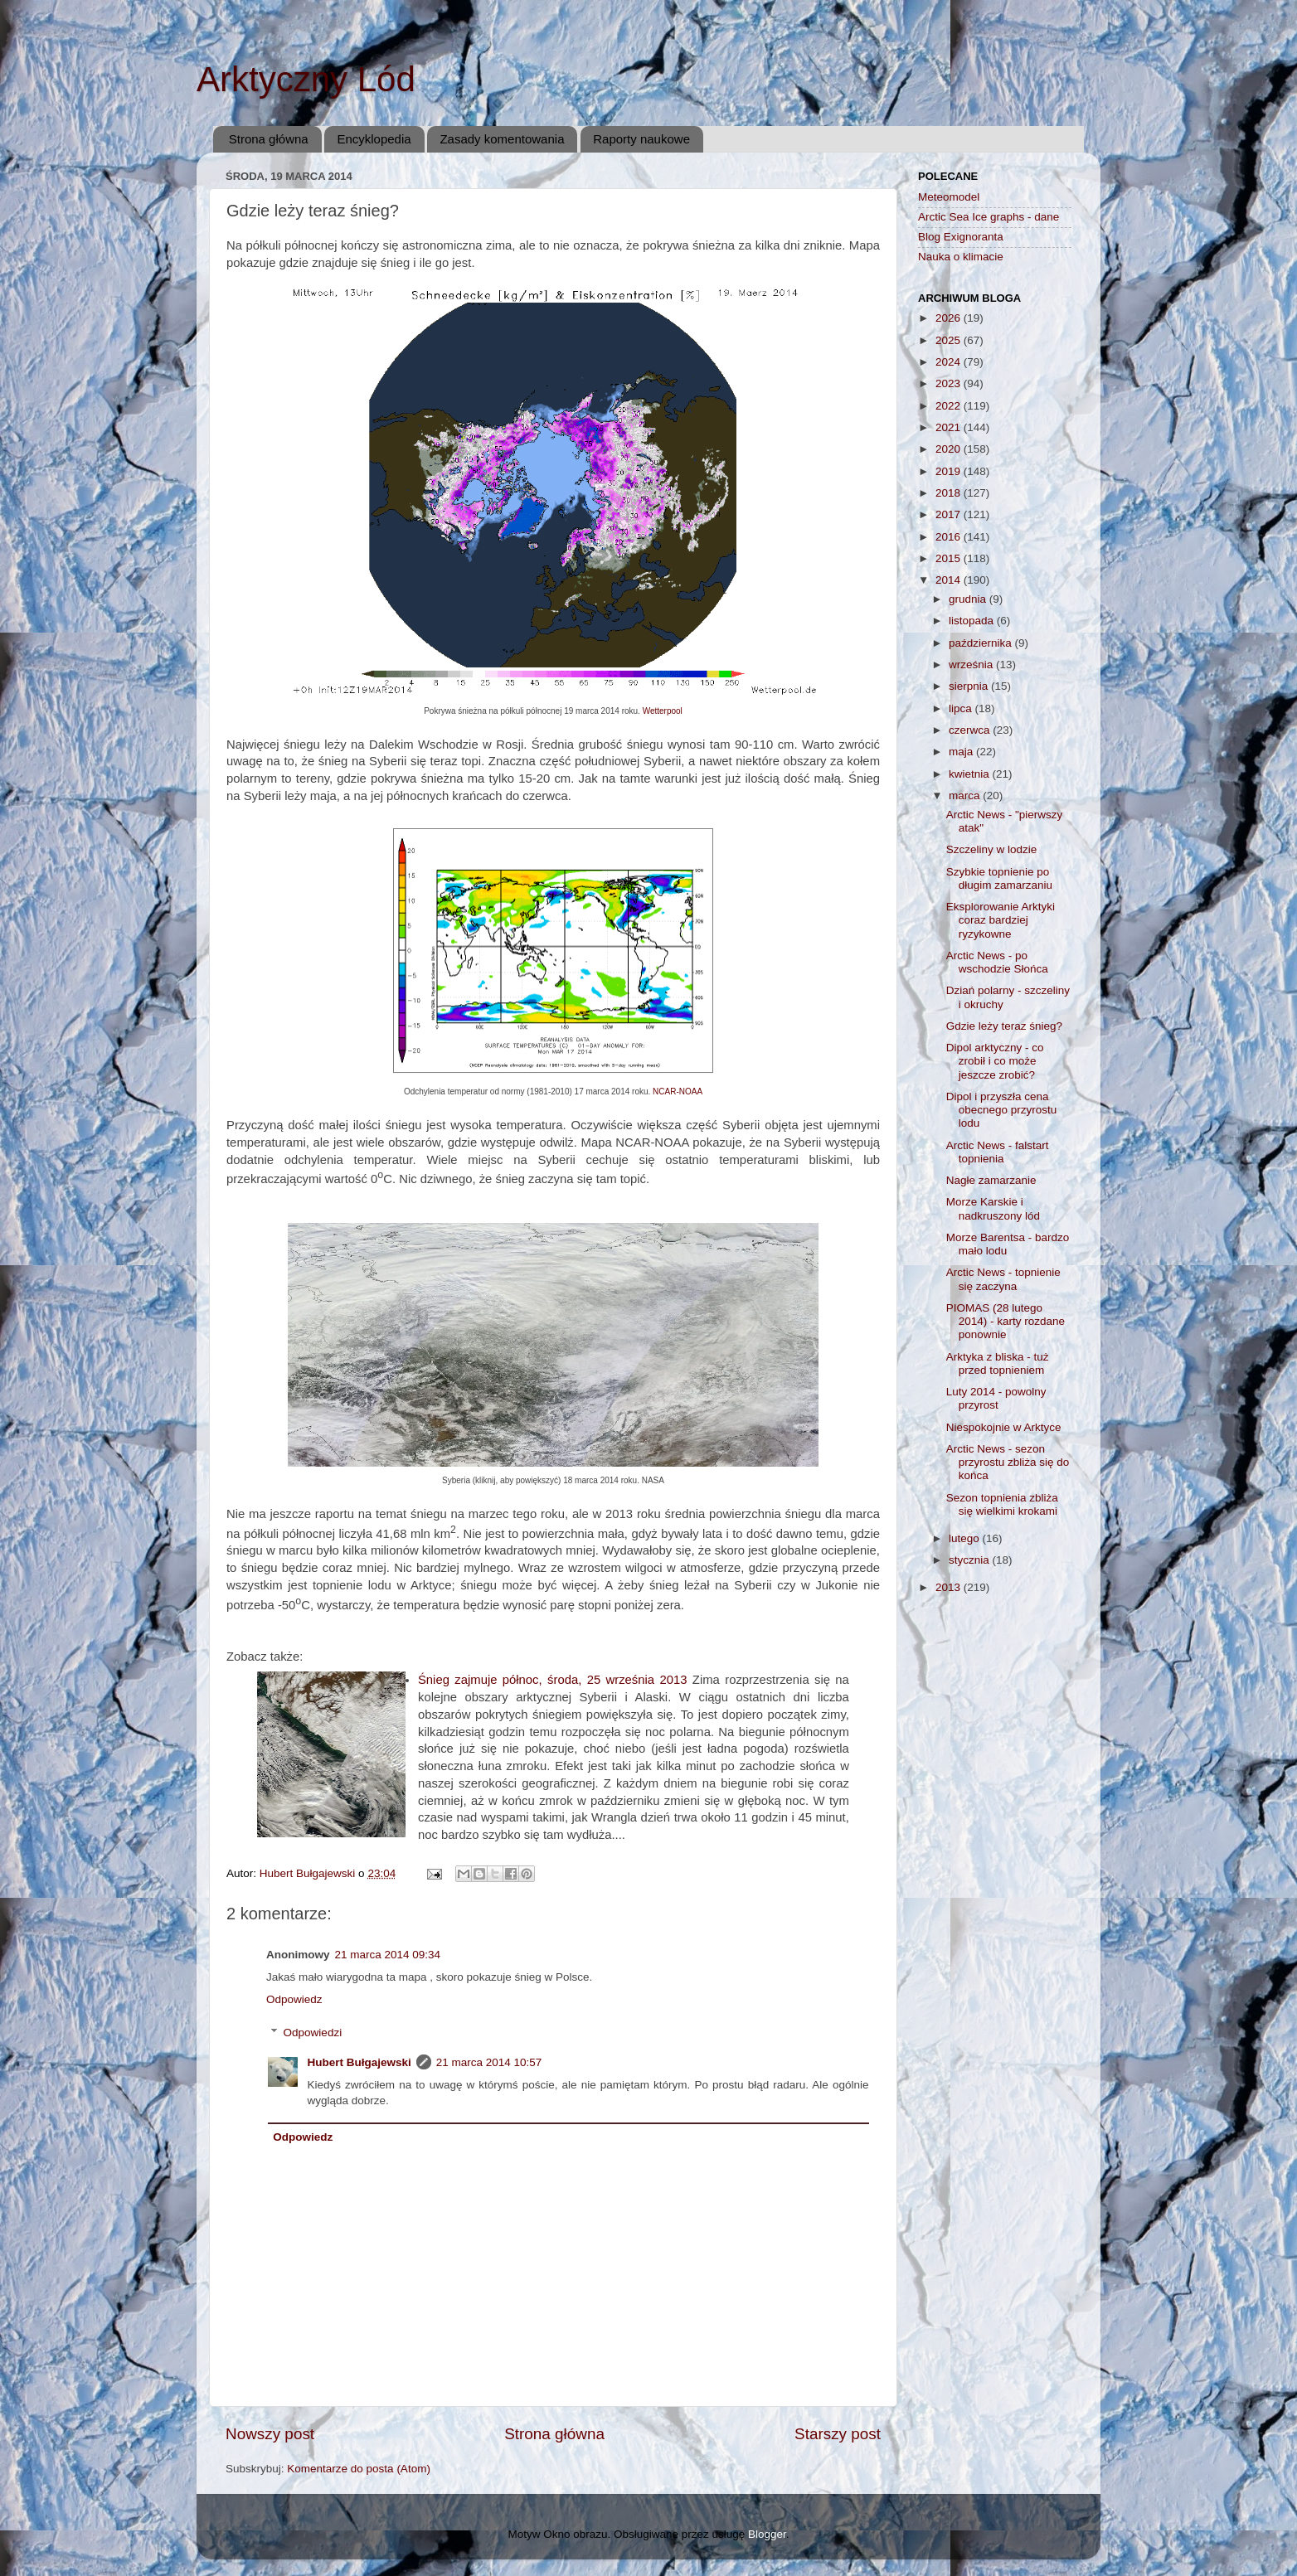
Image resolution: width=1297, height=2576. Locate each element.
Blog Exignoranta (960, 236)
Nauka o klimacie (960, 256)
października (982, 643)
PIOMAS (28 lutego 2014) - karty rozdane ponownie (1005, 1321)
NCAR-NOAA (677, 1091)
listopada (973, 620)
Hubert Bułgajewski (359, 2062)
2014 (949, 580)
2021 (949, 427)
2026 (949, 318)
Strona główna (268, 139)
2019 (949, 471)
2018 (949, 493)
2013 (949, 1587)
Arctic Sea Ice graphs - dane (988, 217)
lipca (962, 708)
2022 (949, 406)
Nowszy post (270, 2434)
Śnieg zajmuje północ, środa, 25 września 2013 (552, 1679)
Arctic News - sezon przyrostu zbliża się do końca (1008, 1462)
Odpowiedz (294, 1999)
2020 (949, 449)
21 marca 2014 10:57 (489, 2062)
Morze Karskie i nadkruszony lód (993, 1208)
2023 (949, 383)
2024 (949, 362)
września (972, 664)
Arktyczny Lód (306, 79)
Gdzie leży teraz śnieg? (1004, 1026)
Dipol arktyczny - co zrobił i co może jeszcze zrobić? (995, 1060)
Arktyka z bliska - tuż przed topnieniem (997, 1363)
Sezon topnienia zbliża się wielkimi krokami (1002, 1504)
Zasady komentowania (502, 139)
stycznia (971, 1560)
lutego (966, 1538)
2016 (949, 537)
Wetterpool (663, 711)
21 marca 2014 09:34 (388, 1954)
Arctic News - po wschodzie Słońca (997, 962)
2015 (949, 558)
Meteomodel (948, 197)
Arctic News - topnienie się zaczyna (1003, 1279)
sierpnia (970, 686)
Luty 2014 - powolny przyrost (996, 1398)
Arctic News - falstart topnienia (997, 1152)
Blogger (767, 2534)
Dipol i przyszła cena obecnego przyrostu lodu (1001, 1109)
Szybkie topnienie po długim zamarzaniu (999, 878)
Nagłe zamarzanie (991, 1180)
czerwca (971, 730)
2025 (949, 340)
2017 (949, 514)
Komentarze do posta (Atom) (358, 2468)
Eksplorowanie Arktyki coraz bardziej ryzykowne (1000, 919)
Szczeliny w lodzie (991, 849)
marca (966, 795)
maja (962, 751)
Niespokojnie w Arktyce (1003, 1427)
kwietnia (971, 774)
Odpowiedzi (313, 2032)
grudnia (969, 599)
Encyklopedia (373, 139)
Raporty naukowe (641, 139)
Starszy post (837, 2434)
